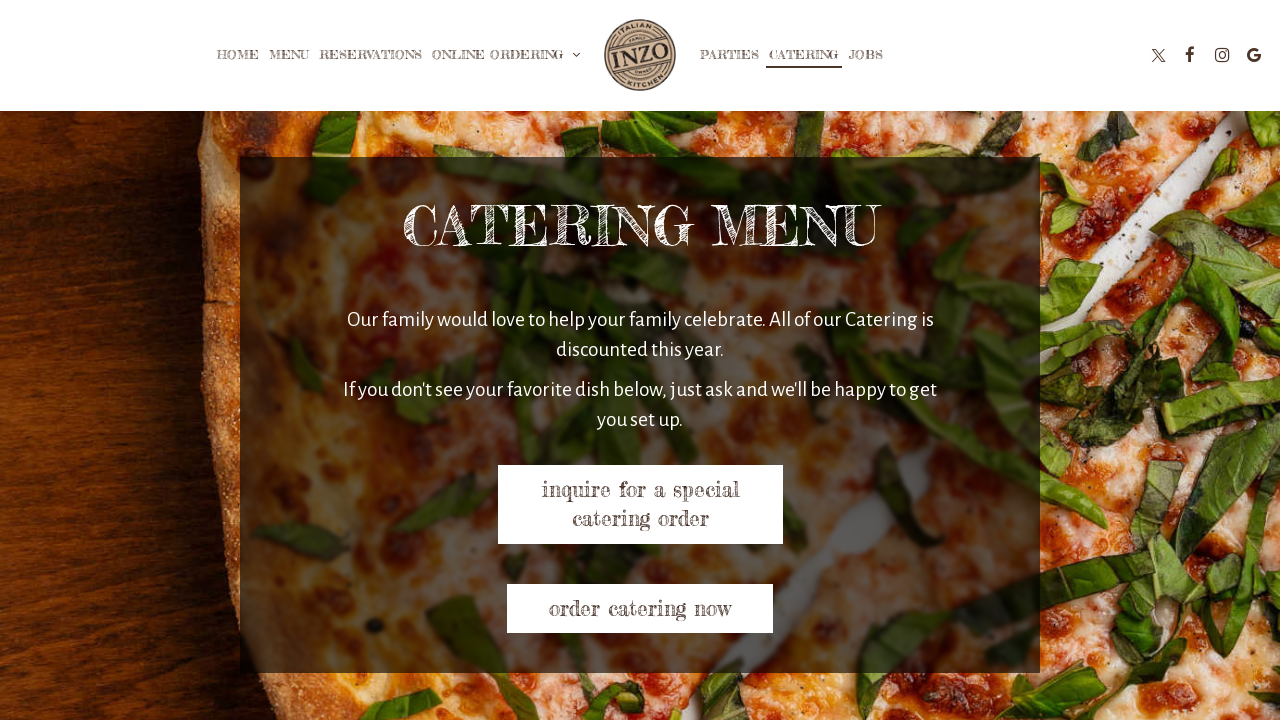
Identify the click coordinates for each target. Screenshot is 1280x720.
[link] (640, 55)
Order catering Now (640, 608)
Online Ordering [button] (506, 54)
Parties (729, 54)
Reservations (370, 54)
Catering (804, 54)
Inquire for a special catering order (640, 503)
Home (238, 54)
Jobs (866, 54)
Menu (289, 54)
